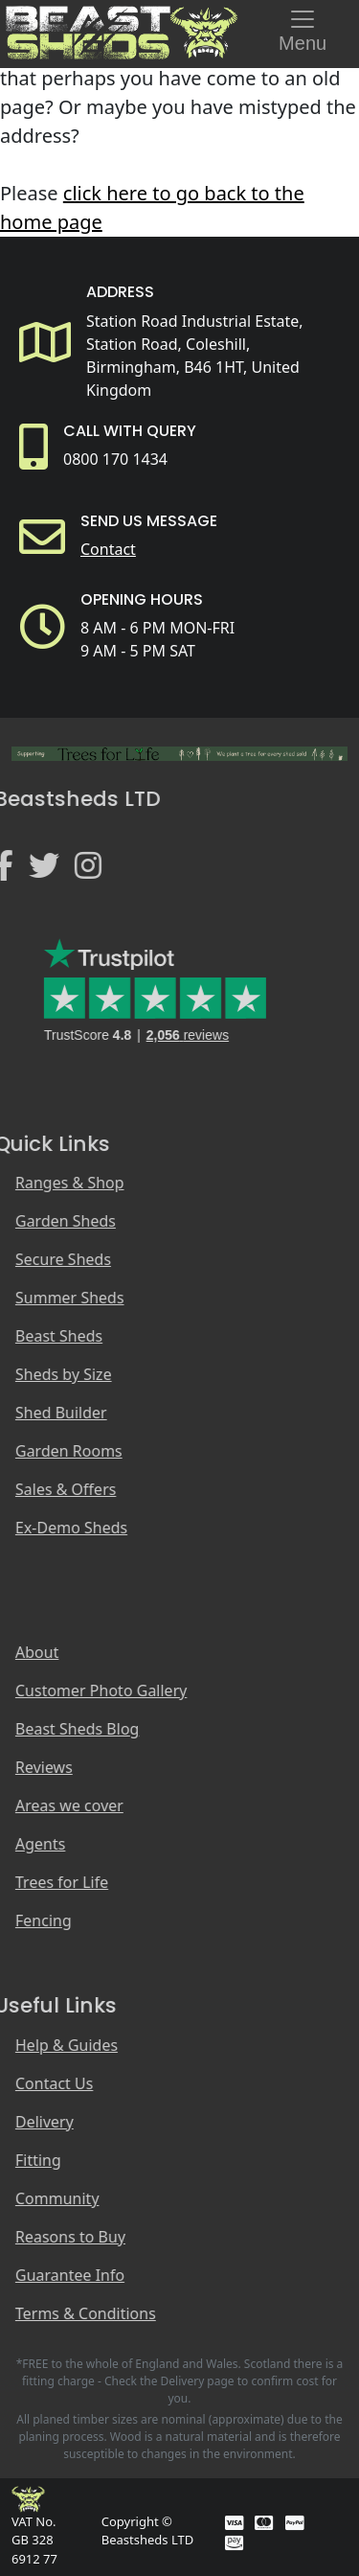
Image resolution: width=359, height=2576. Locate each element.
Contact (108, 549)
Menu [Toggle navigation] (302, 29)
